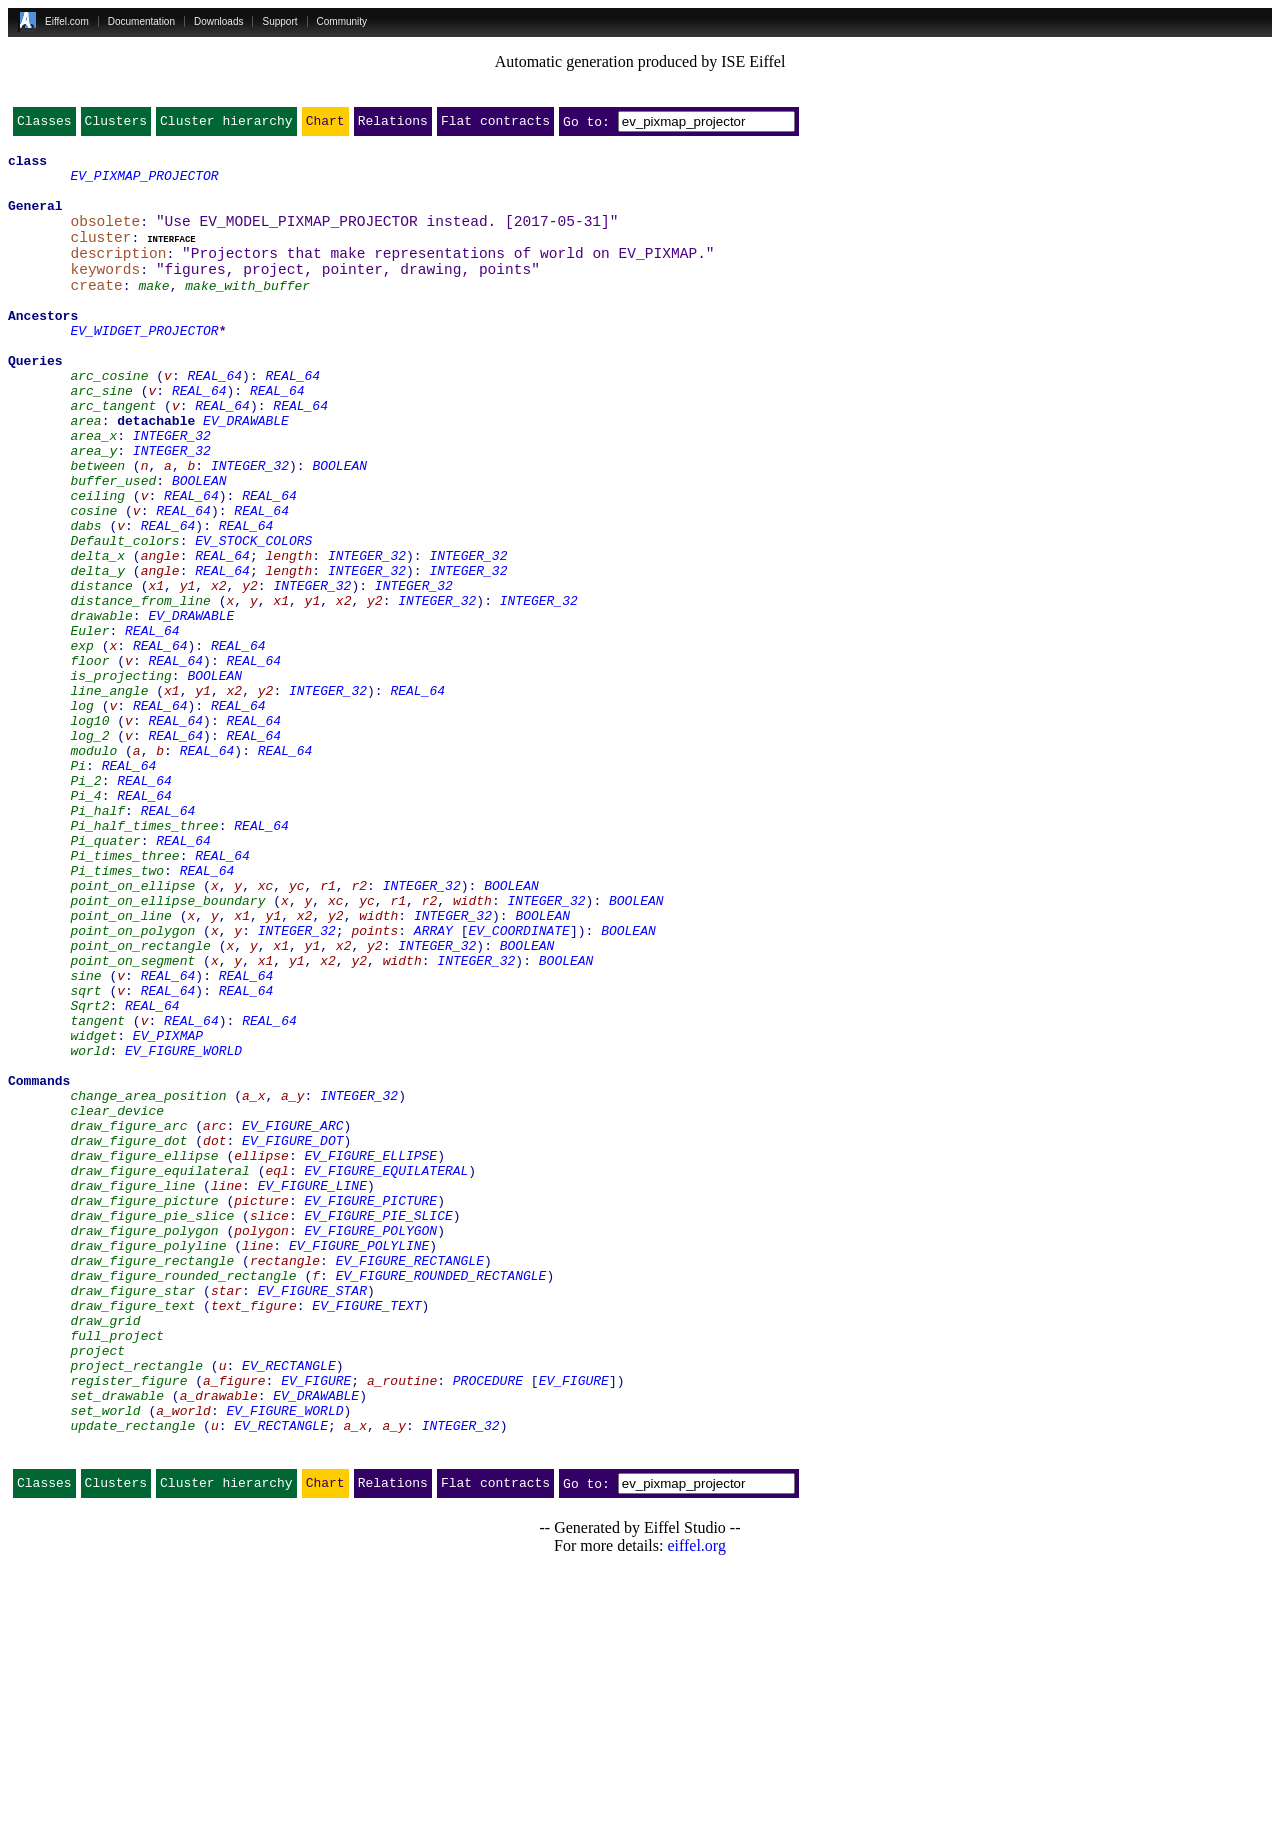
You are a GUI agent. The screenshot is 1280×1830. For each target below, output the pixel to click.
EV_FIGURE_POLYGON (370, 1444)
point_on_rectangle (140, 1102)
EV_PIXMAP (168, 1210)
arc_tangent (113, 454)
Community (342, 21)
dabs (85, 598)
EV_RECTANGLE (289, 1606)
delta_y (97, 652)
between (97, 526)
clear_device (117, 1300)
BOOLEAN (339, 526)
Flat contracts (495, 125)
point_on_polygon (132, 1084)
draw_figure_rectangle (152, 1480)
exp (81, 742)
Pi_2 (85, 904)
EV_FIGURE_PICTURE (370, 1408)
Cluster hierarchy (226, 125)
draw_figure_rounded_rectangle (183, 1498)
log (81, 814)
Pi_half (97, 940)
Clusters (116, 125)
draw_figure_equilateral (159, 1372)
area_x (93, 490)
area (85, 472)
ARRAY (433, 1084)
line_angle (109, 796)
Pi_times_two (117, 1012)
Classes (44, 125)
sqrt (85, 1156)
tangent (97, 1192)
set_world (105, 1660)
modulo (93, 868)
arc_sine (101, 436)
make (153, 310)
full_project (117, 1570)
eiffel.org (696, 1804)
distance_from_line (140, 688)
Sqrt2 (89, 1174)
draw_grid (105, 1552)
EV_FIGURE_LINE (312, 1390)
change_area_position (148, 1282)
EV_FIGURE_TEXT (366, 1534)
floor (89, 760)
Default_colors (124, 616)
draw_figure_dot (128, 1336)
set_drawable (117, 1642)
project (97, 1588)
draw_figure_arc (128, 1318)
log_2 (89, 850)
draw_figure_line (132, 1390)
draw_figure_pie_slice (152, 1426)
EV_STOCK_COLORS (253, 616)
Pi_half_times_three (144, 958)
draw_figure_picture (144, 1408)
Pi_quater (105, 976)
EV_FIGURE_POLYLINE (359, 1462)
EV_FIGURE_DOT (292, 1336)
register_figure (128, 1624)
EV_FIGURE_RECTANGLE (410, 1480)
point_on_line (120, 1066)
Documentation (141, 21)
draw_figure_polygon (144, 1444)
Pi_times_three (124, 994)
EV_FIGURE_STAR (312, 1516)
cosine (93, 580)
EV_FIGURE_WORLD (183, 1228)
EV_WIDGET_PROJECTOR (144, 364)
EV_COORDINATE (518, 1084)
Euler (89, 724)
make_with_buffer (247, 310)
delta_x (97, 634)
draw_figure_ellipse (144, 1354)
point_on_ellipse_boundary (167, 1048)
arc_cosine (109, 418)
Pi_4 (85, 922)
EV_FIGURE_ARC (292, 1318)
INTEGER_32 (172, 490)
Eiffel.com (67, 21)
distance (101, 670)
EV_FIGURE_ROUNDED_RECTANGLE (441, 1498)
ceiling (97, 562)
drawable (101, 706)
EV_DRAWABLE (246, 472)
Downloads (218, 21)
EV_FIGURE (316, 1624)
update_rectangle (132, 1678)
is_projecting (120, 778)
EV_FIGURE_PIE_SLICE (378, 1426)
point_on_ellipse (132, 1030)
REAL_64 (214, 418)
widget (93, 1210)
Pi (78, 886)
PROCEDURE (488, 1624)
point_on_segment (132, 1120)
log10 (89, 832)
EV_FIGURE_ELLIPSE (370, 1354)
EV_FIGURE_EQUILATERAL (386, 1372)
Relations (393, 125)
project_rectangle (136, 1606)
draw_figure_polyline (148, 1462)
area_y (93, 508)
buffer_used (113, 544)
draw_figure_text (132, 1534)
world (89, 1228)
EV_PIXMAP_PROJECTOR (144, 184)
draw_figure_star (132, 1516)
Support (279, 21)
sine (85, 1138)
